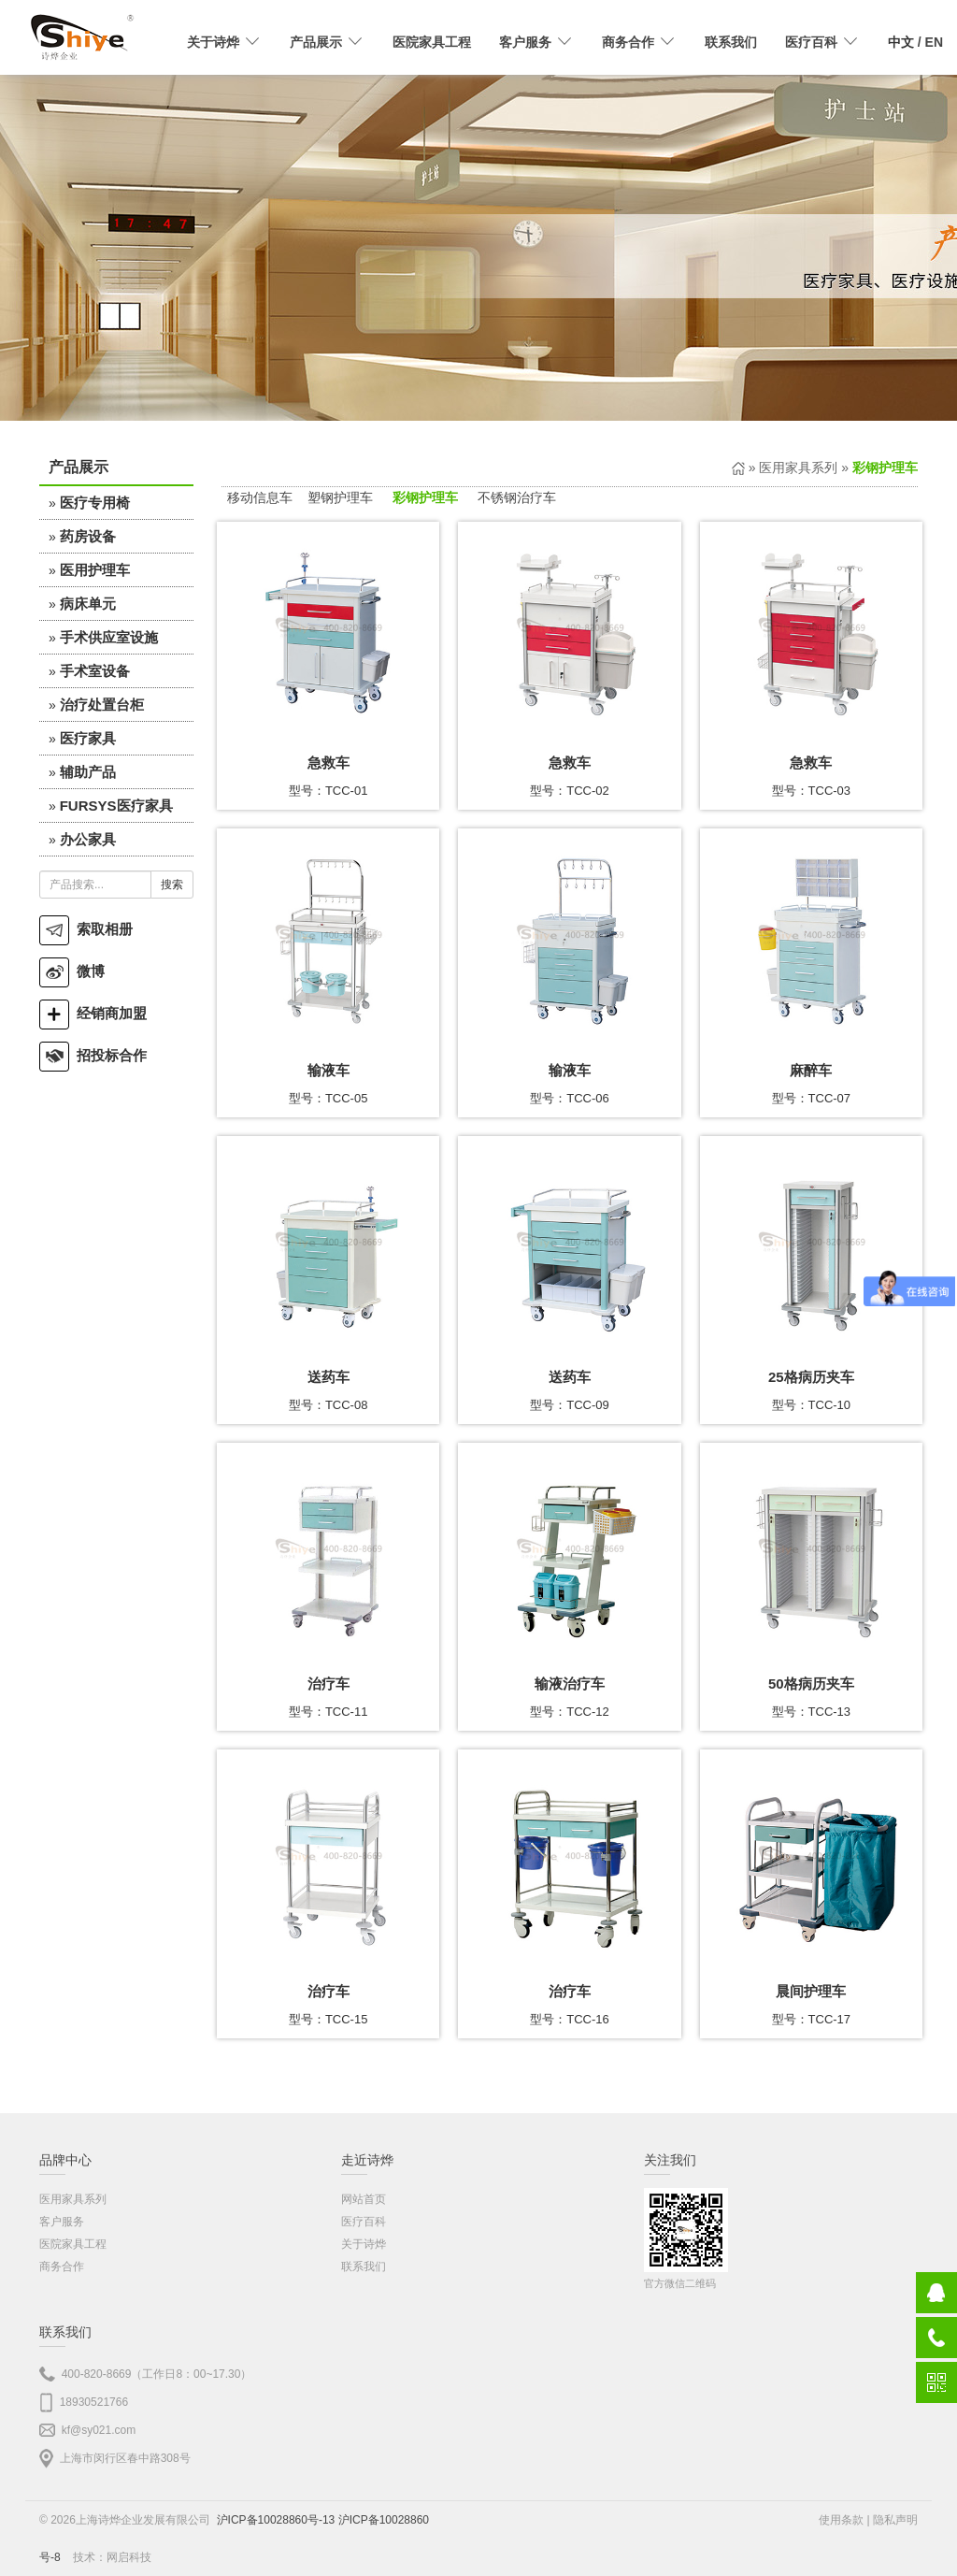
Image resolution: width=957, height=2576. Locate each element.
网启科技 (129, 2557)
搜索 (172, 884)
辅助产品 (88, 772)
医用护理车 (95, 570)
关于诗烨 (363, 2244)
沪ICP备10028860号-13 (276, 2519)
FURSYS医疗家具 (116, 805)
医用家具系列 (798, 467)
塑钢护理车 (340, 497)
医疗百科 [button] (822, 42)
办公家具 (88, 839)
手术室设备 (95, 671)
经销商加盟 (93, 1013)
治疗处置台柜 (102, 704)
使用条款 (841, 2519)
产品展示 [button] (327, 42)
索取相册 (86, 929)
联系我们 (731, 42)
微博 (72, 971)
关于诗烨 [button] (224, 42)
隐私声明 (895, 2519)
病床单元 (88, 604)
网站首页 (363, 2199)
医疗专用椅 (95, 503)
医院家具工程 (432, 42)
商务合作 (61, 2266)
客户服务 (61, 2221)
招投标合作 (93, 1055)
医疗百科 (363, 2221)
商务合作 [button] (639, 42)
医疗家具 (88, 738)
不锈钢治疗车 (517, 497)
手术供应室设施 (109, 637)
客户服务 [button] (536, 42)
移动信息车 (260, 497)
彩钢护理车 (425, 497)
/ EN (915, 42)
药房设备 (88, 536)
